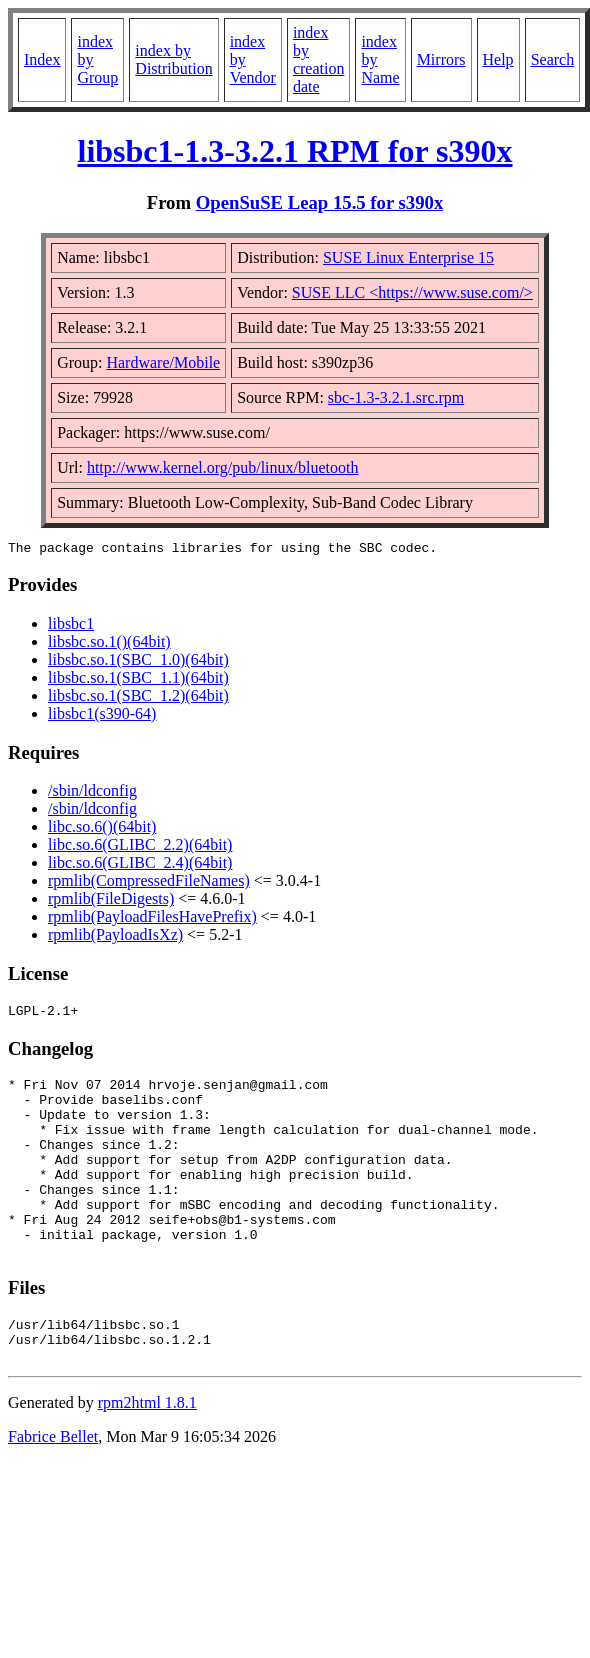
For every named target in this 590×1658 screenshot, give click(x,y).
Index (42, 59)
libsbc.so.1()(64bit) (109, 644)
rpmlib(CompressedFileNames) (149, 883)
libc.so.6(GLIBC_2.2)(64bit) (140, 847)
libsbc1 (71, 626)
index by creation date (319, 59)
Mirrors (441, 59)
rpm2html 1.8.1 (147, 1453)
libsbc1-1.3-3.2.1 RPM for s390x (295, 151)
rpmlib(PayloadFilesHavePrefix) (152, 919)
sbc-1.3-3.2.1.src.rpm (396, 397)
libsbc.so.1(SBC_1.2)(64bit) (138, 698)
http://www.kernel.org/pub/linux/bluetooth (223, 467)
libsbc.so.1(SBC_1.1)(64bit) (138, 680)
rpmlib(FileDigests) (111, 901)
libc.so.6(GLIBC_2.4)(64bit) (140, 865)
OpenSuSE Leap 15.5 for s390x (320, 202)
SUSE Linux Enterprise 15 (408, 257)
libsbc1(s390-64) (102, 716)
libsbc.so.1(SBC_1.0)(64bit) (138, 662)
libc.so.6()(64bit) (102, 829)
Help (498, 59)
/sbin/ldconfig (92, 793)
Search (553, 59)
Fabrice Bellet (53, 1487)
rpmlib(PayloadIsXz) (115, 937)
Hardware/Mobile (163, 362)
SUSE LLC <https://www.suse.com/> (412, 292)
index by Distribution (173, 59)
